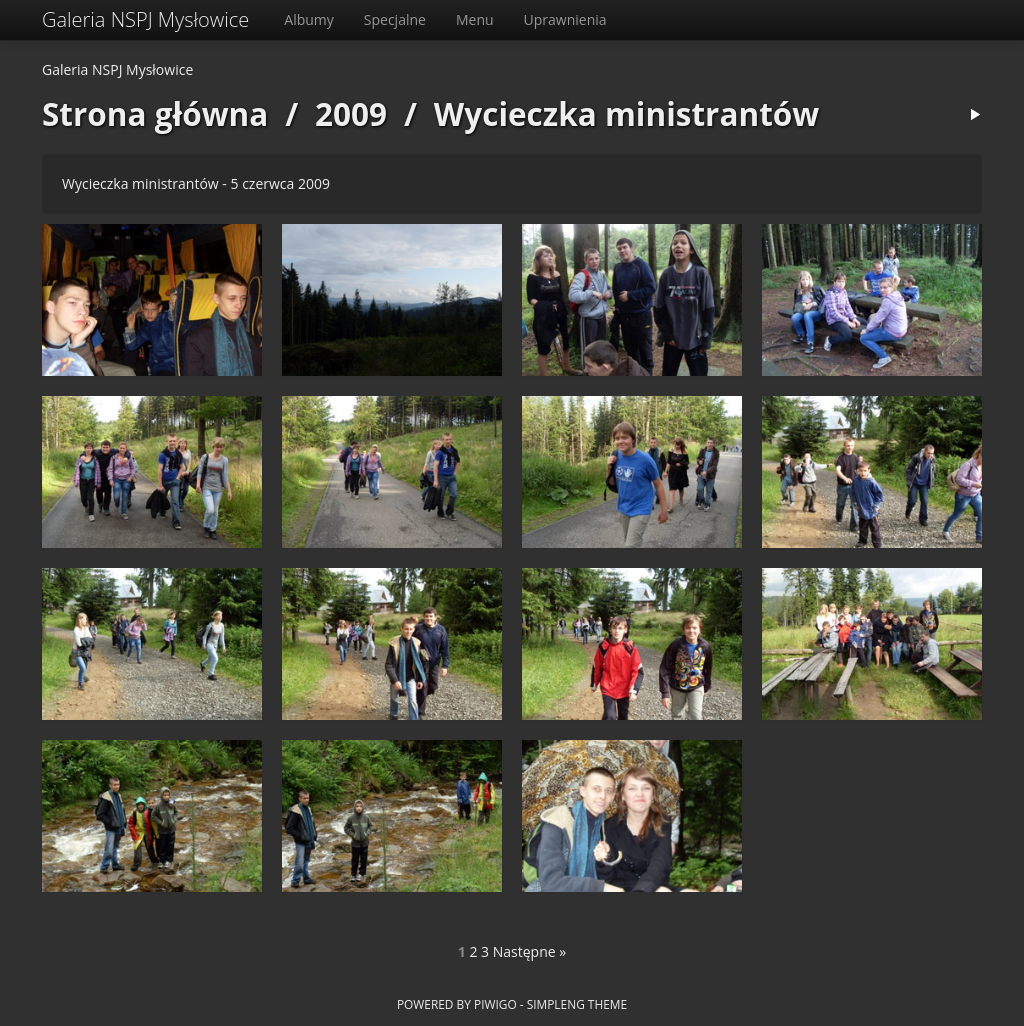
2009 (351, 113)
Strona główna (155, 113)
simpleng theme (577, 1004)
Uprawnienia (565, 19)
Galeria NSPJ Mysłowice (145, 19)
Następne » (529, 951)
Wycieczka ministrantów (626, 113)
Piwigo (495, 1004)
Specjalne (395, 19)
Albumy (309, 19)
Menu (475, 19)
